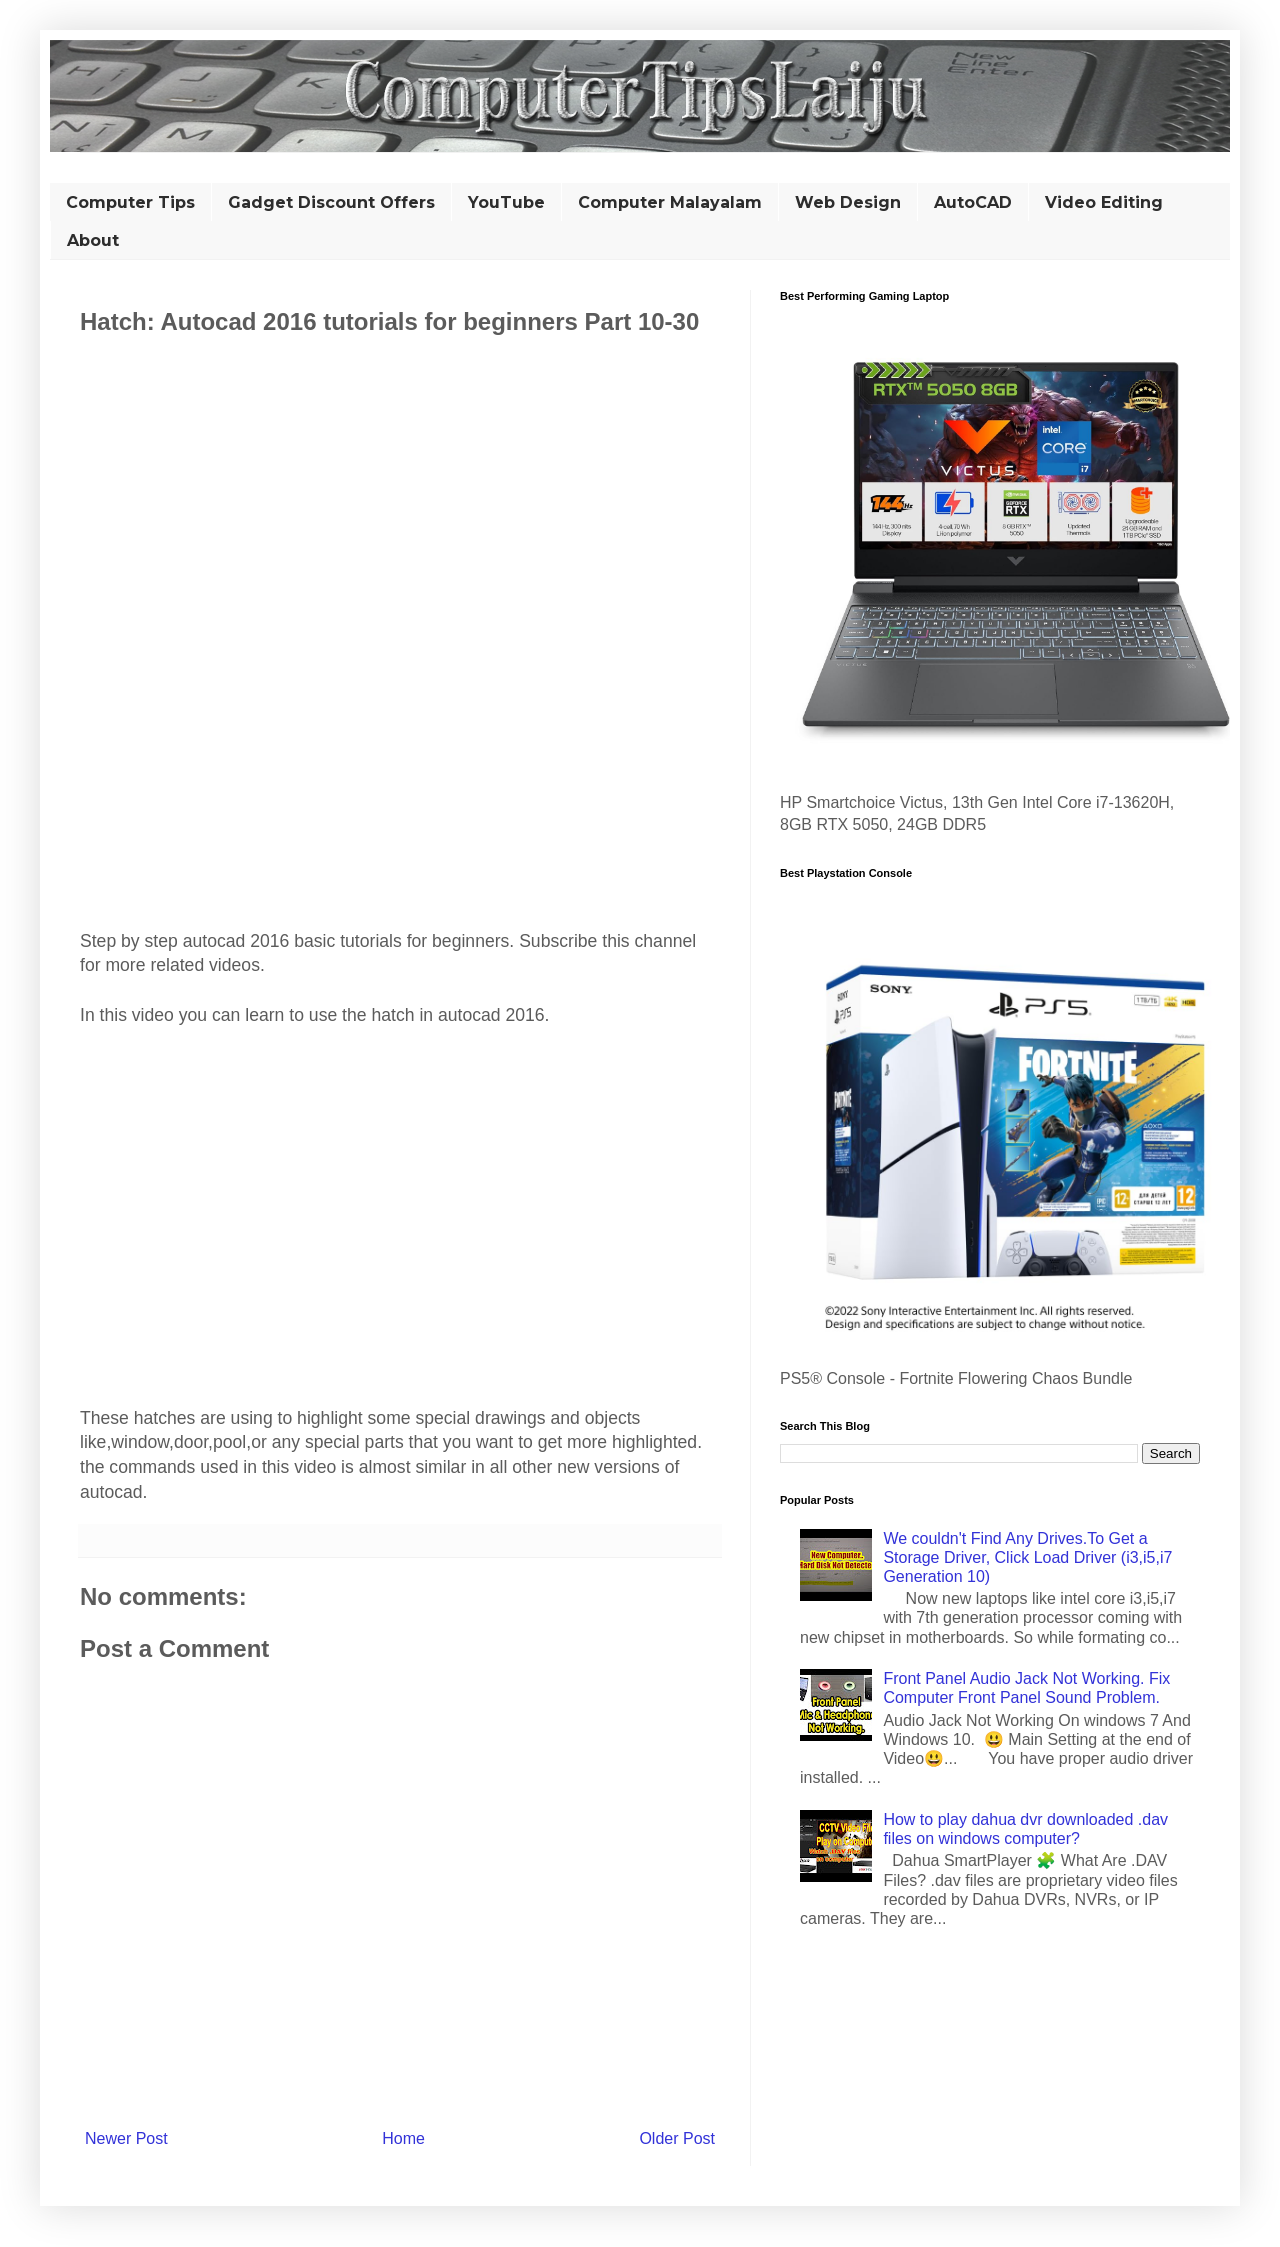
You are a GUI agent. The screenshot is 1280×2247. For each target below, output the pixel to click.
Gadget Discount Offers (331, 202)
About (93, 240)
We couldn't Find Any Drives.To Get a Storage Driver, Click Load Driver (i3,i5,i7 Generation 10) (1027, 1557)
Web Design (848, 202)
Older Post (677, 2138)
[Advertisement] (400, 458)
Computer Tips (130, 202)
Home (403, 2138)
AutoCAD (973, 202)
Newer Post (126, 2138)
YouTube (506, 202)
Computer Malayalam (670, 202)
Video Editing (1104, 202)
